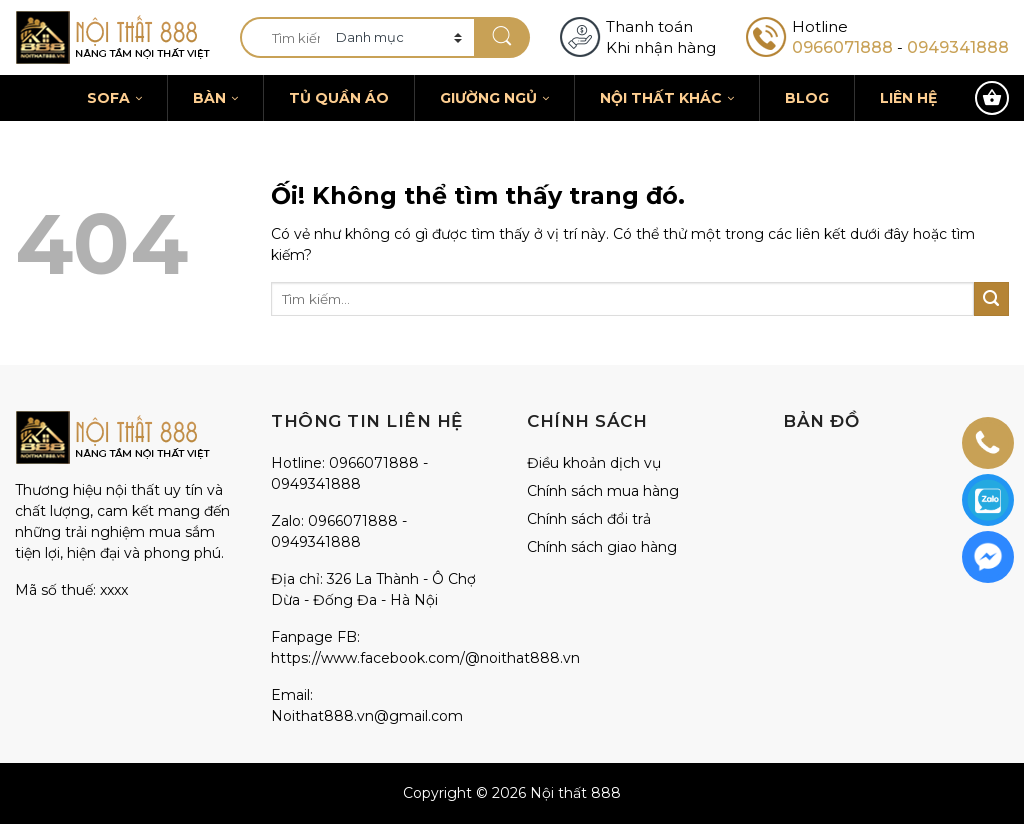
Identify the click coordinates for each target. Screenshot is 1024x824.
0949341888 (958, 47)
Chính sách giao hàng (602, 547)
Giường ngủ (494, 98)
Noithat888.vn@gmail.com (367, 716)
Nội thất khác (667, 98)
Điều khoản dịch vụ (594, 463)
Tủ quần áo (339, 98)
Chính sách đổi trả (589, 519)
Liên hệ (908, 98)
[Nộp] (502, 37)
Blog (807, 98)
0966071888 (842, 47)
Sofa (114, 98)
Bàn (215, 98)
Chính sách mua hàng (603, 491)
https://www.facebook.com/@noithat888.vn (425, 658)
